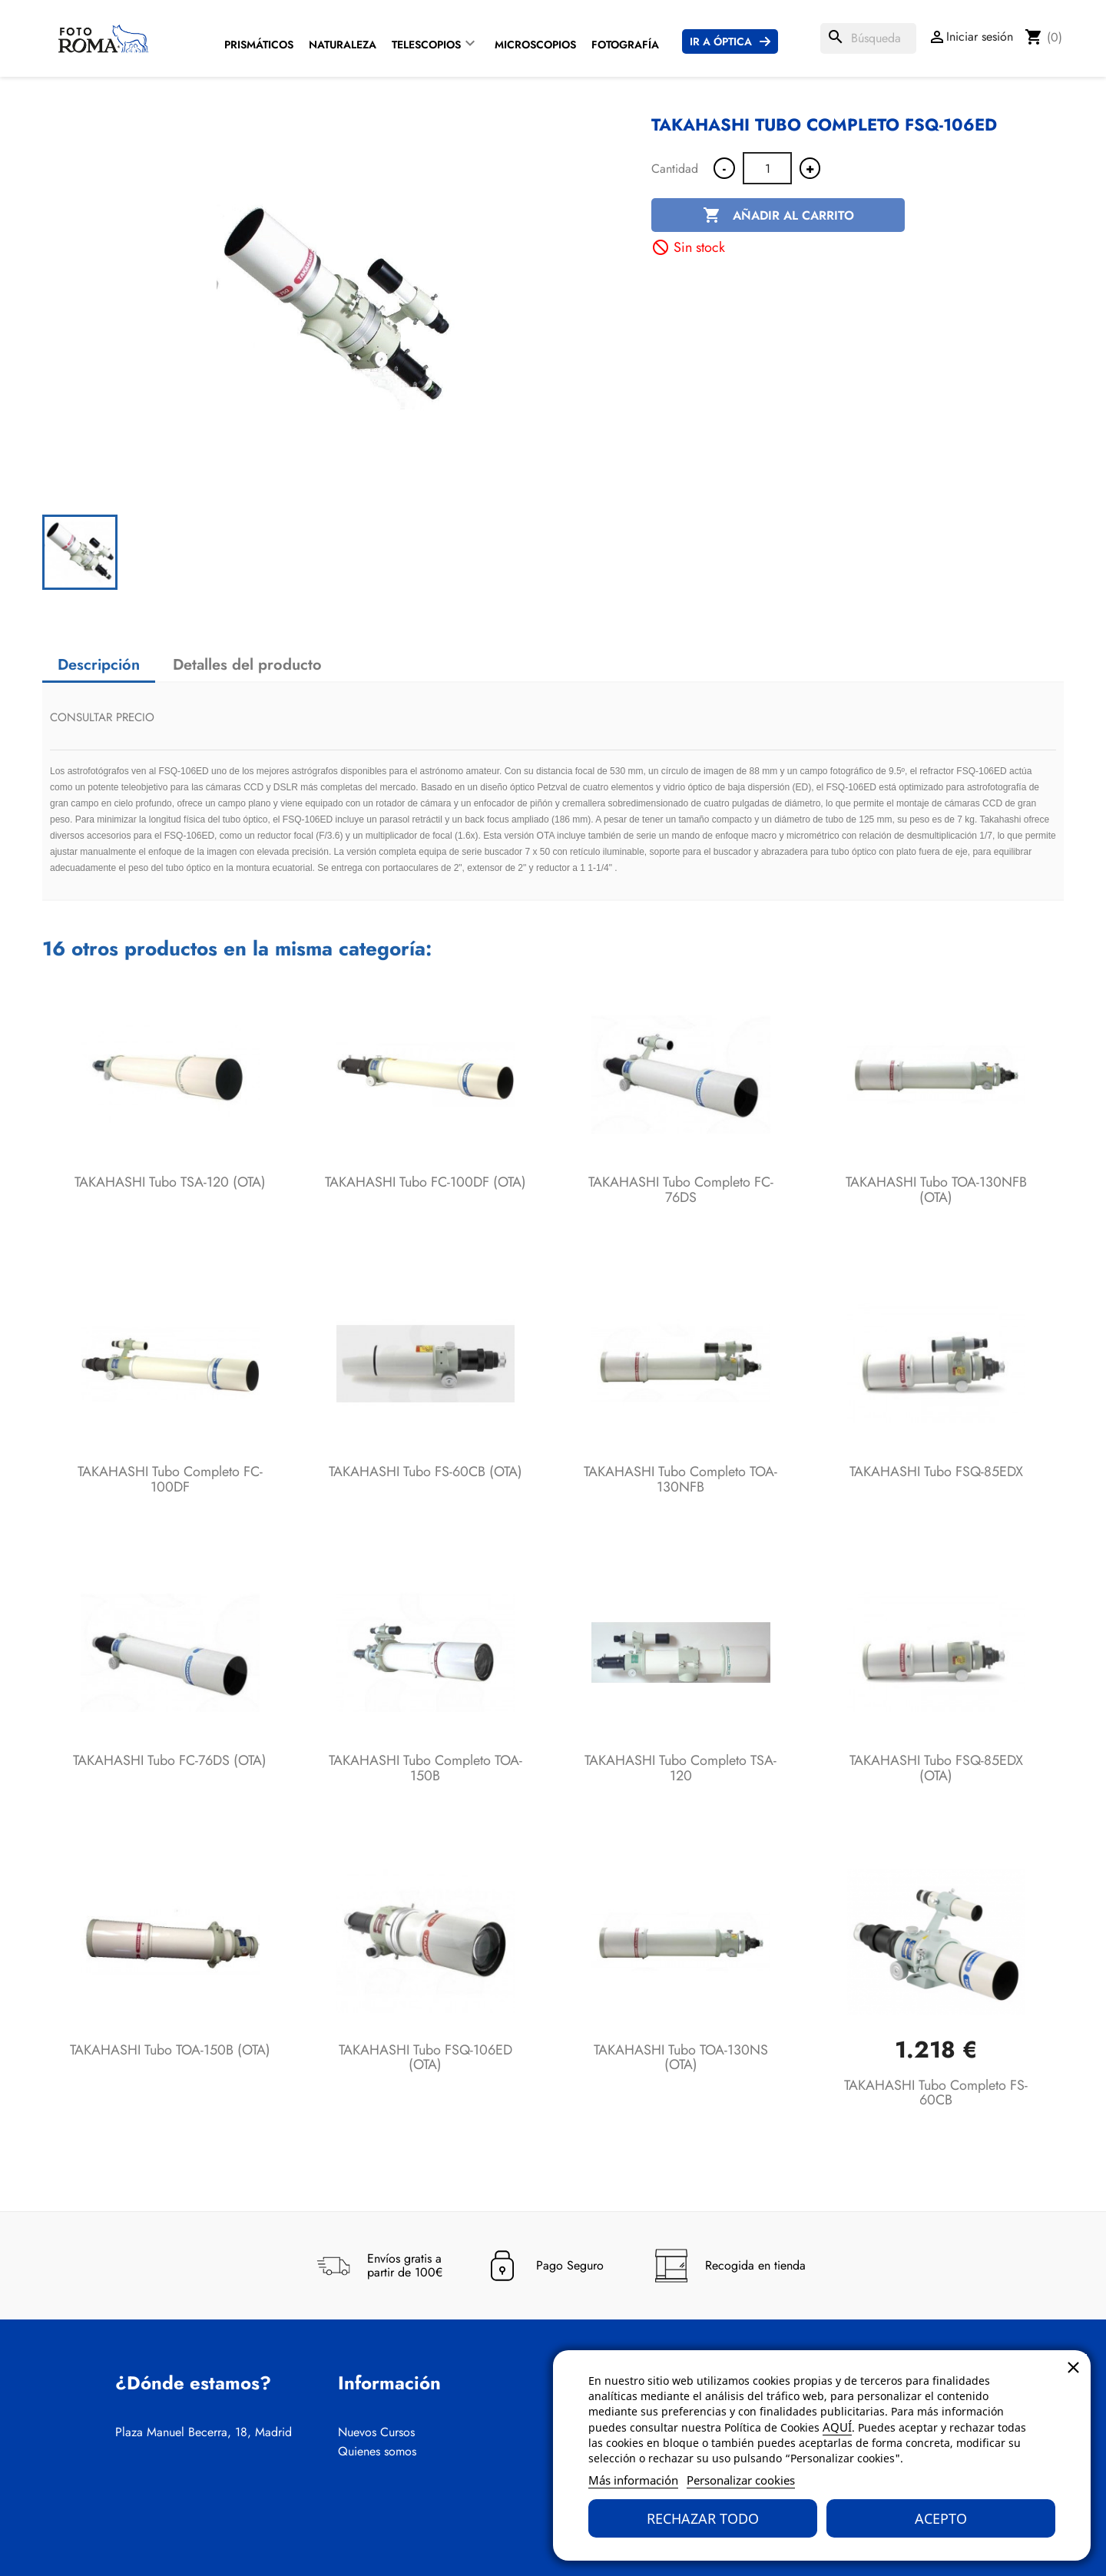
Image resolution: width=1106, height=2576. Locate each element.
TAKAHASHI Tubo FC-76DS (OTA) (170, 1760)
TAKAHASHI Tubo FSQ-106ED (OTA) (425, 2057)
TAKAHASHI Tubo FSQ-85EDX (936, 1472)
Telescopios (426, 44)
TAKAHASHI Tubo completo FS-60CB (936, 2093)
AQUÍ (837, 2427)
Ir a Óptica (721, 41)
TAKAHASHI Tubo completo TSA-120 (680, 1768)
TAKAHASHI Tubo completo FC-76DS (680, 1189)
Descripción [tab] (99, 665)
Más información (633, 2480)
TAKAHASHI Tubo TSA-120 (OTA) (170, 1182)
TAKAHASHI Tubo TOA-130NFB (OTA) (936, 1189)
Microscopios (535, 44)
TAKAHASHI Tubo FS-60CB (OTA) (425, 1472)
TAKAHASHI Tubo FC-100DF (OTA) (425, 1182)
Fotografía (625, 44)
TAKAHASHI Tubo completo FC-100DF (170, 1479)
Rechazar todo (703, 2518)
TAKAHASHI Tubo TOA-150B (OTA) (170, 2050)
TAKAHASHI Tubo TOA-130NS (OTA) (681, 2057)
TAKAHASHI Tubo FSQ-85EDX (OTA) (936, 1768)
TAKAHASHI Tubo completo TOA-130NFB (680, 1479)
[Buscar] (868, 38)
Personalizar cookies (741, 2480)
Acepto (941, 2518)
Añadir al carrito (778, 216)
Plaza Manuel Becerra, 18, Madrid (203, 2432)
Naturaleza (342, 44)
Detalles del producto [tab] (247, 665)
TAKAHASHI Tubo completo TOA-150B (425, 1768)
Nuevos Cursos (376, 2432)
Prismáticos (258, 44)
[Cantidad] (767, 168)
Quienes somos (377, 2451)
